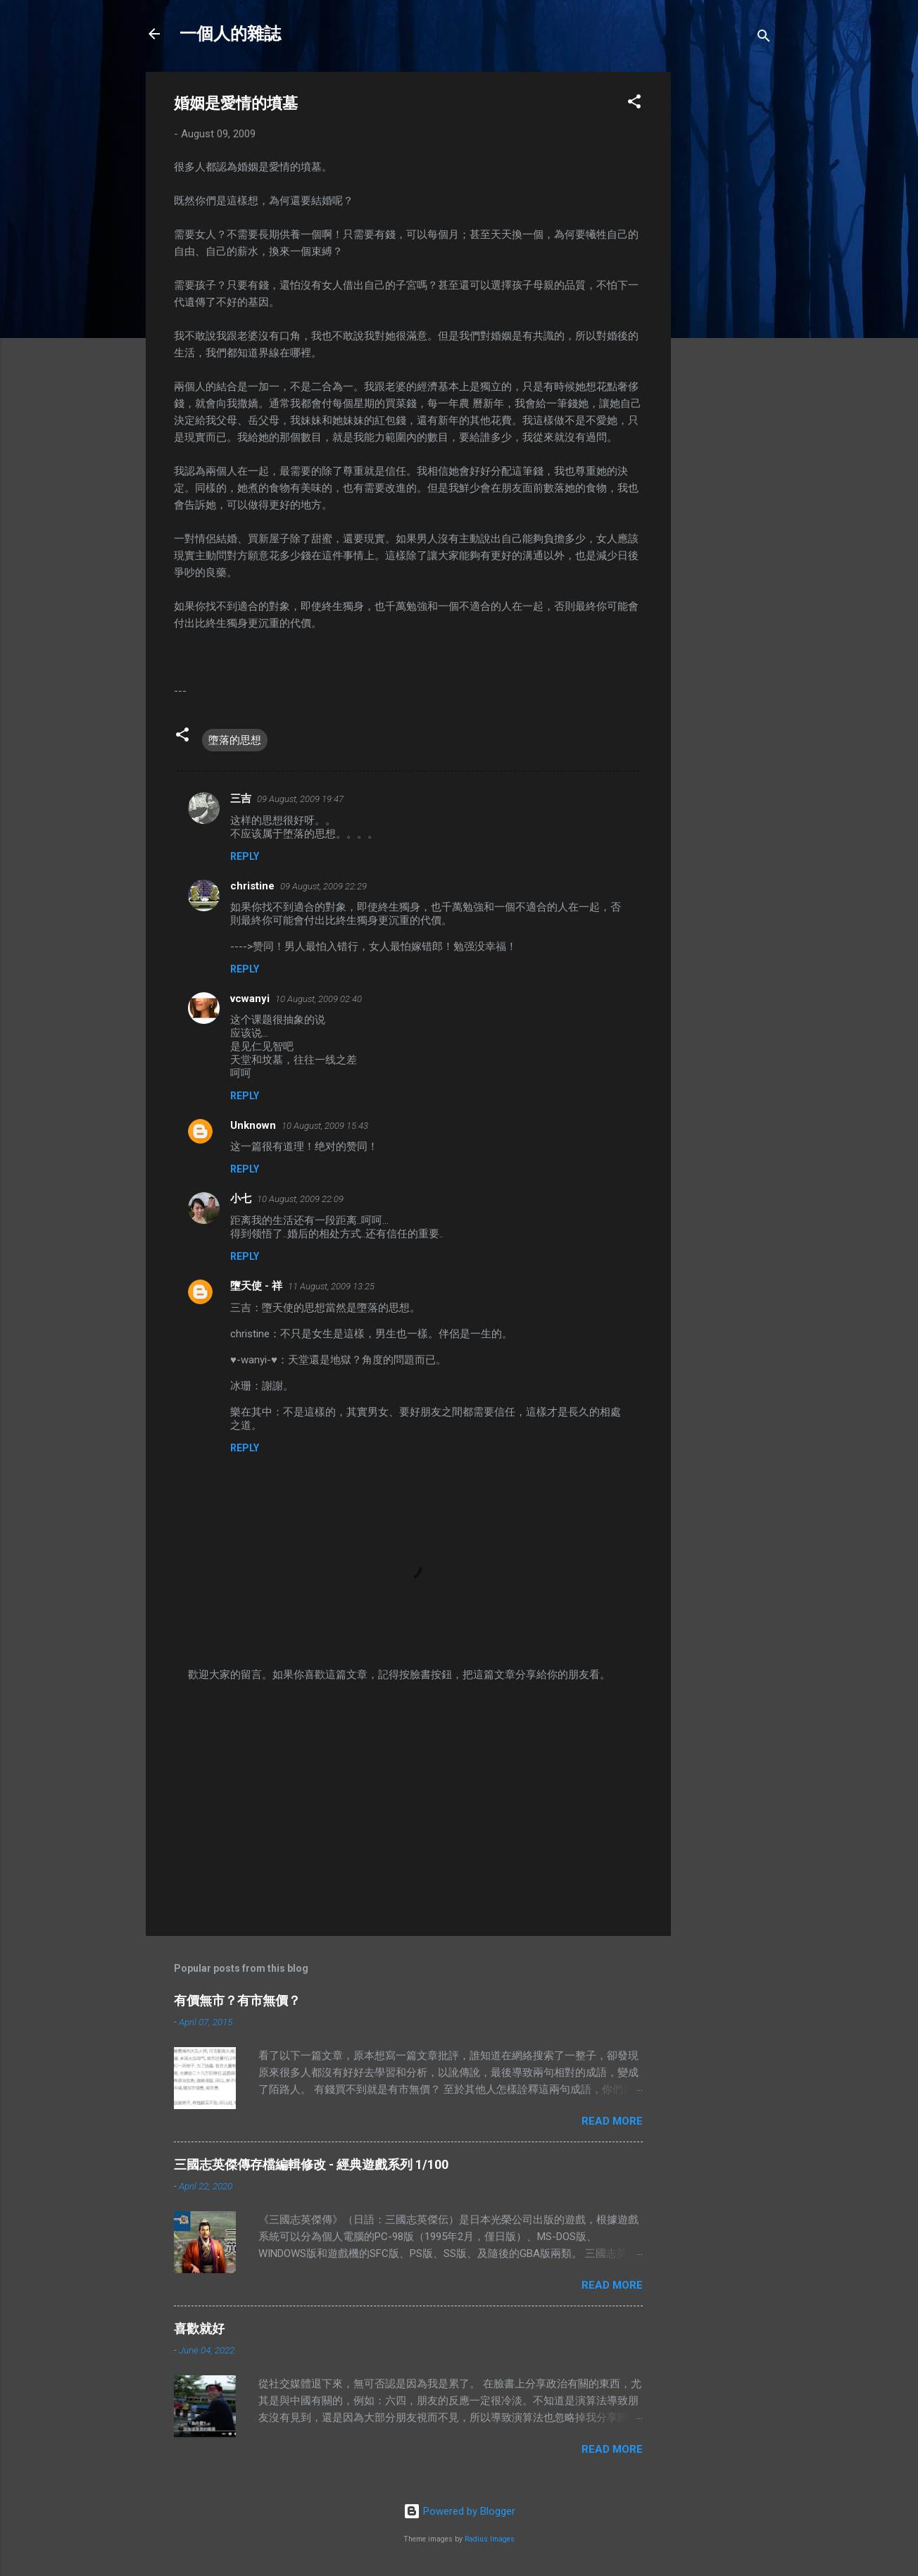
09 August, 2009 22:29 (323, 886)
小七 (240, 1198)
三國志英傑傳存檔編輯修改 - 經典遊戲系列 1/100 (311, 2164)
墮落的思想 (234, 740)
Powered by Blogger (459, 2511)
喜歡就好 (199, 2328)
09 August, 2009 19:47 (300, 799)
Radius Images (490, 2539)
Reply (244, 856)
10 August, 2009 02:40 (318, 999)
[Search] (763, 38)
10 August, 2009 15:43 (325, 1125)
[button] (634, 104)
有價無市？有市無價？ (237, 2000)
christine (252, 886)
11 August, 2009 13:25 (331, 1286)
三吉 (240, 798)
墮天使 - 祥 (256, 1286)
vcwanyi (250, 998)
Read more (612, 2121)
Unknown (253, 1125)
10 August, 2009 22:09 (300, 1199)
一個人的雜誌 (230, 34)
